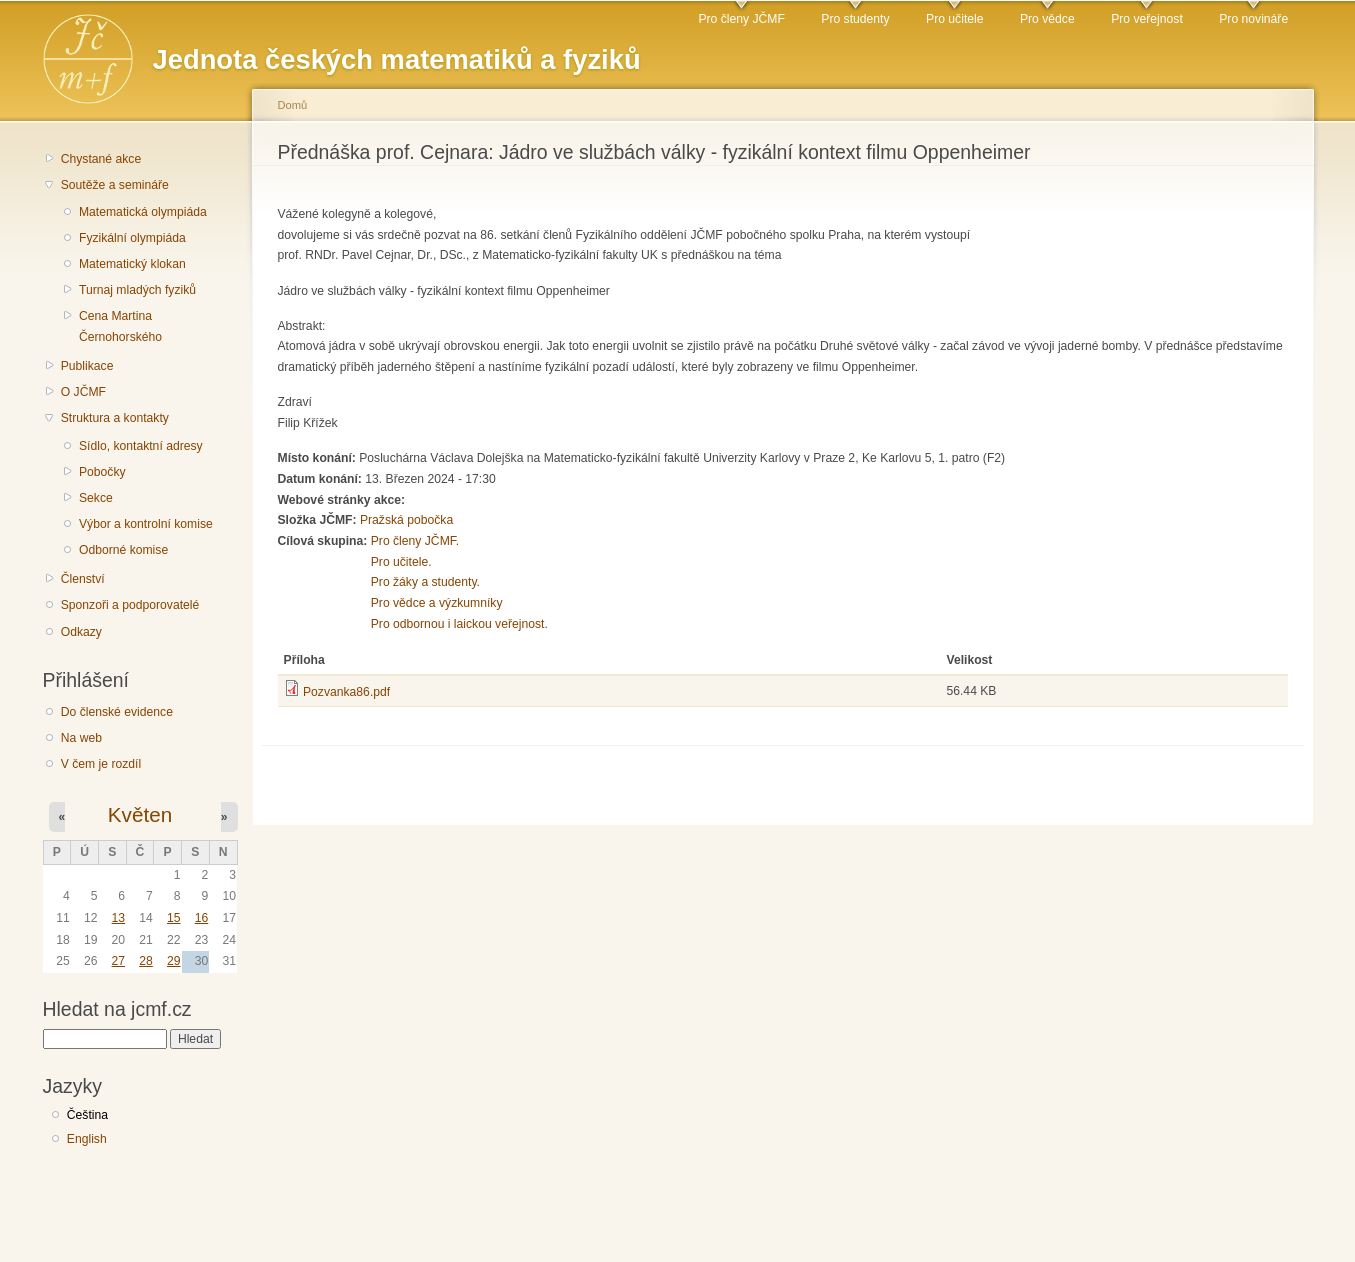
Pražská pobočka (406, 520)
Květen (140, 814)
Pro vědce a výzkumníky (437, 603)
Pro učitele (954, 19)
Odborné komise (123, 550)
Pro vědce (1047, 19)
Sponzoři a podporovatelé (130, 605)
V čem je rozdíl (101, 764)
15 (174, 918)
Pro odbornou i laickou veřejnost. (459, 624)
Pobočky (102, 472)
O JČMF (83, 392)
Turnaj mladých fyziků (137, 290)
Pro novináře (1253, 19)
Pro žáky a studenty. (425, 582)
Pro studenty (855, 19)
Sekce (96, 498)
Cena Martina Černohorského (120, 326)
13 (119, 918)
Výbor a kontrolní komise (146, 524)
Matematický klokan (132, 264)
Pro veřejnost (1147, 19)
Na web (81, 738)
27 (119, 961)
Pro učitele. (401, 562)
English (87, 1139)
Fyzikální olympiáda (132, 238)
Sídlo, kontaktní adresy (141, 446)
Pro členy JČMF (741, 19)
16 (202, 918)
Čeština (87, 1115)
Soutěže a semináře (115, 185)
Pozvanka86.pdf (346, 692)
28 (146, 961)
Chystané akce (101, 159)
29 (174, 961)
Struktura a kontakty (115, 418)
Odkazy (81, 632)
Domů (293, 105)
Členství (83, 579)
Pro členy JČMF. (415, 541)
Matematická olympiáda (143, 212)
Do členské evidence (117, 712)
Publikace (87, 366)
